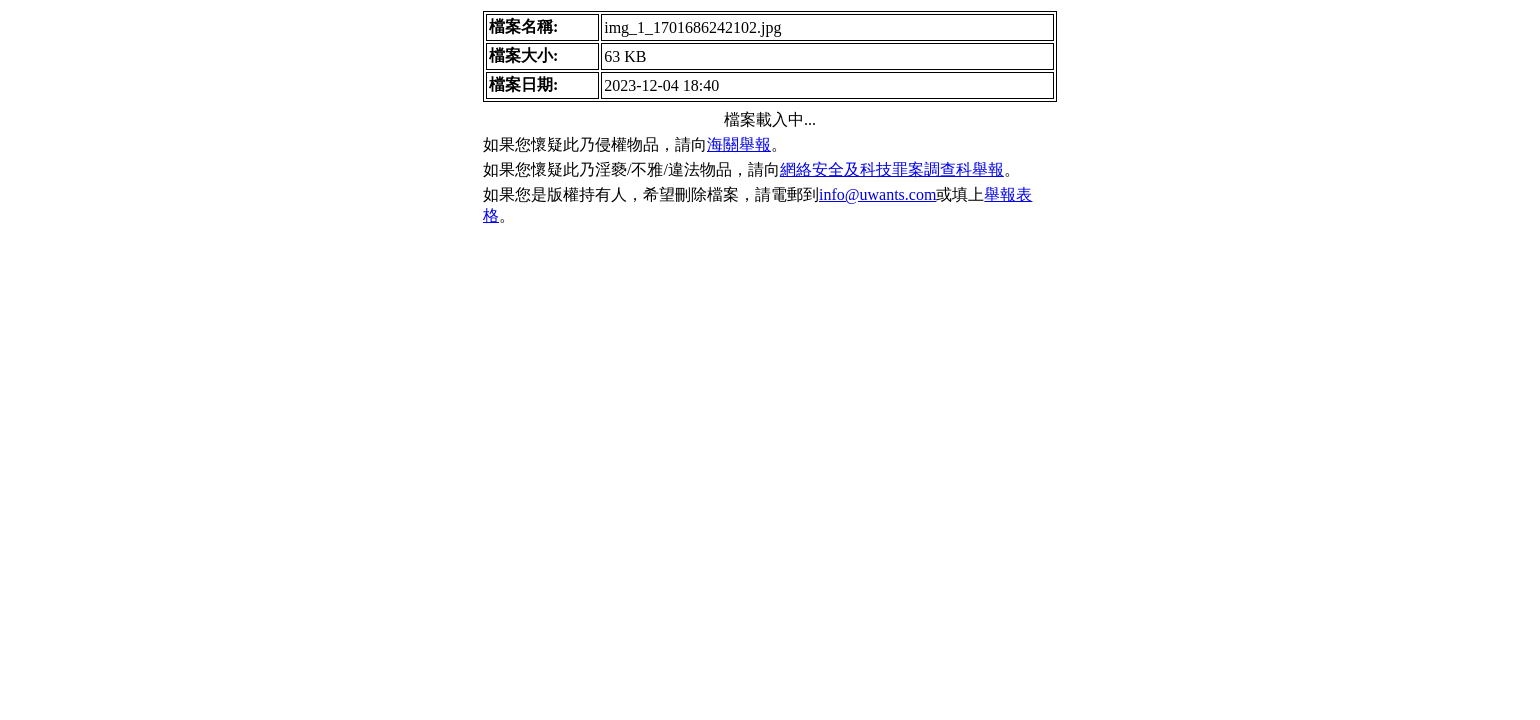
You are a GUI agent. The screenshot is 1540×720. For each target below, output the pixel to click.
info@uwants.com (877, 194)
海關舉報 (739, 144)
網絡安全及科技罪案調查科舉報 (892, 169)
